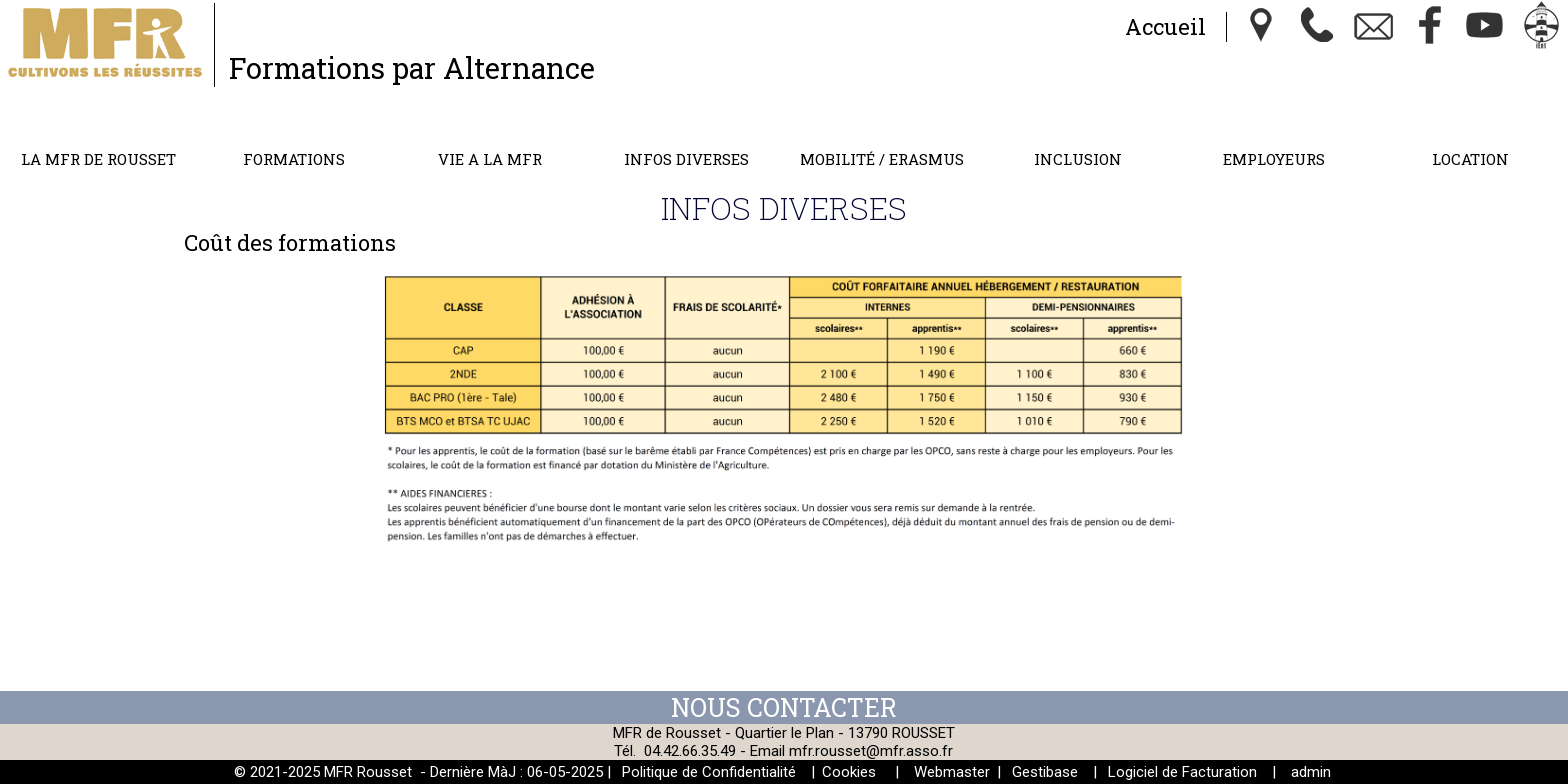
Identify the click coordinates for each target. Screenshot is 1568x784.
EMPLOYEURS (1274, 159)
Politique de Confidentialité (709, 772)
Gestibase (1045, 772)
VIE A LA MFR (490, 159)
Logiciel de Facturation (1182, 772)
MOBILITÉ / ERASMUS (882, 159)
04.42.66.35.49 (690, 751)
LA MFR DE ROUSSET (98, 159)
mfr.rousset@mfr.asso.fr (871, 751)
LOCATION (1470, 159)
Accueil (1165, 26)
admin (1311, 772)
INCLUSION (1078, 159)
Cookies (849, 772)
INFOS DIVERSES (686, 159)
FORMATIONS (294, 159)
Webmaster (952, 772)
